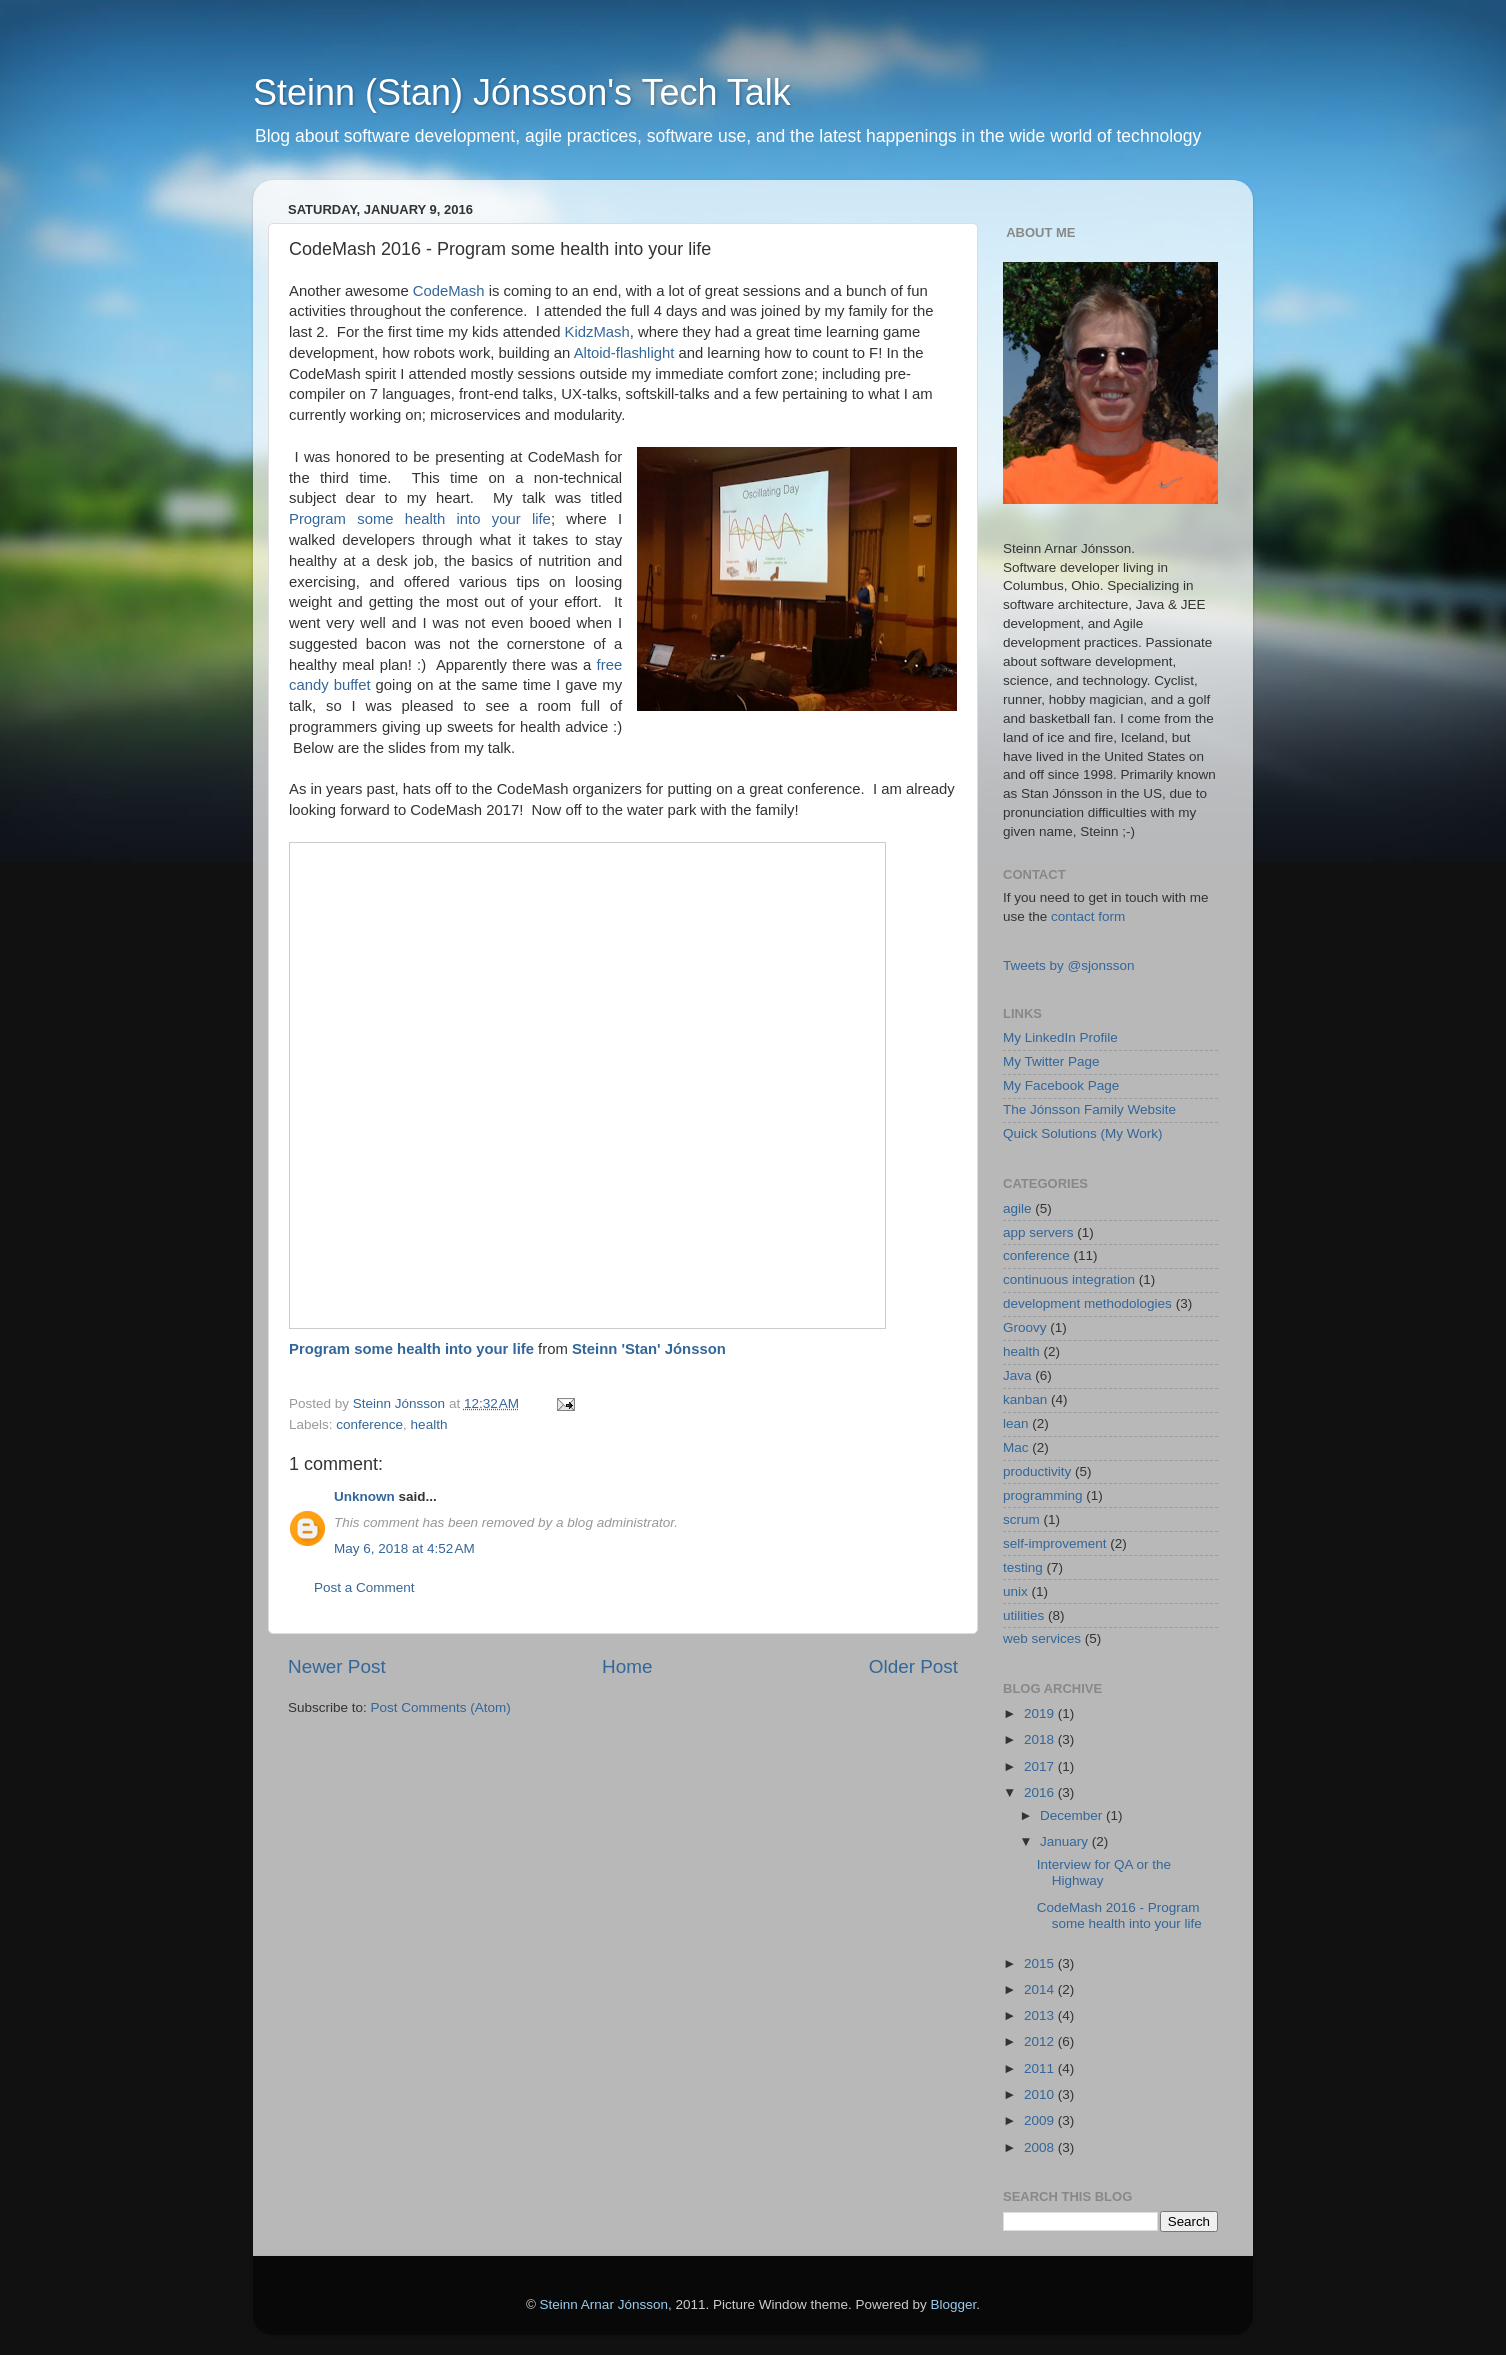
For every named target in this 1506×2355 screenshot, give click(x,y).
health (429, 1424)
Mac (1016, 1447)
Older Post (913, 1666)
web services (1042, 1638)
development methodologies (1087, 1303)
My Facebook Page (1061, 1085)
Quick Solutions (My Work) (1083, 1133)
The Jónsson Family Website (1089, 1109)
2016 (1041, 1792)
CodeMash (449, 291)
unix (1015, 1591)
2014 (1041, 1989)
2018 (1041, 1739)
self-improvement (1055, 1543)
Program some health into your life (420, 519)
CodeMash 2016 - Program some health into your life (1119, 1915)
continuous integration (1069, 1279)
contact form (1088, 916)
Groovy (1025, 1327)
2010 (1041, 2094)
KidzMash (597, 332)
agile (1017, 1208)
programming (1043, 1495)
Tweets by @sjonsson (1069, 965)
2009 (1041, 2120)
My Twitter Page (1051, 1061)
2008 (1041, 2147)
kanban (1025, 1399)
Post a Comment (364, 1587)
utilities (1023, 1615)
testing (1023, 1567)
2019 (1041, 1713)
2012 (1041, 2041)
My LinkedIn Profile (1060, 1037)
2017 (1041, 1766)
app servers (1038, 1232)
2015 (1041, 1963)
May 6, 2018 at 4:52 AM (404, 1548)
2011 (1041, 2068)
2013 (1041, 2015)
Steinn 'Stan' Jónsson (649, 1349)
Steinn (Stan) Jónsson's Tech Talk (522, 92)
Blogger (954, 2304)
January (1066, 1841)
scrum (1021, 1519)
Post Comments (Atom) (441, 1707)
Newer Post (337, 1666)
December (1073, 1815)
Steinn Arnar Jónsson (604, 2304)
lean (1016, 1423)
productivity (1037, 1471)
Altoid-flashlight (624, 353)
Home (627, 1666)
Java (1017, 1375)
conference (369, 1424)
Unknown (364, 1496)
